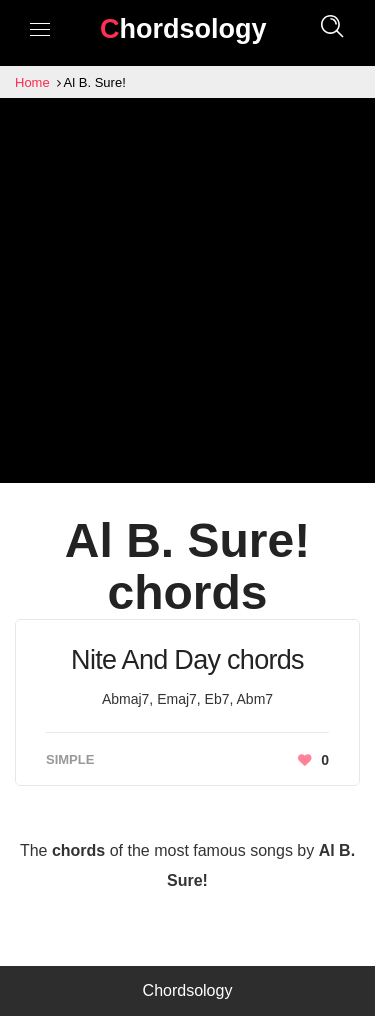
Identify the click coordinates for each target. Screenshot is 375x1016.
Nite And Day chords (187, 660)
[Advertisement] (187, 295)
